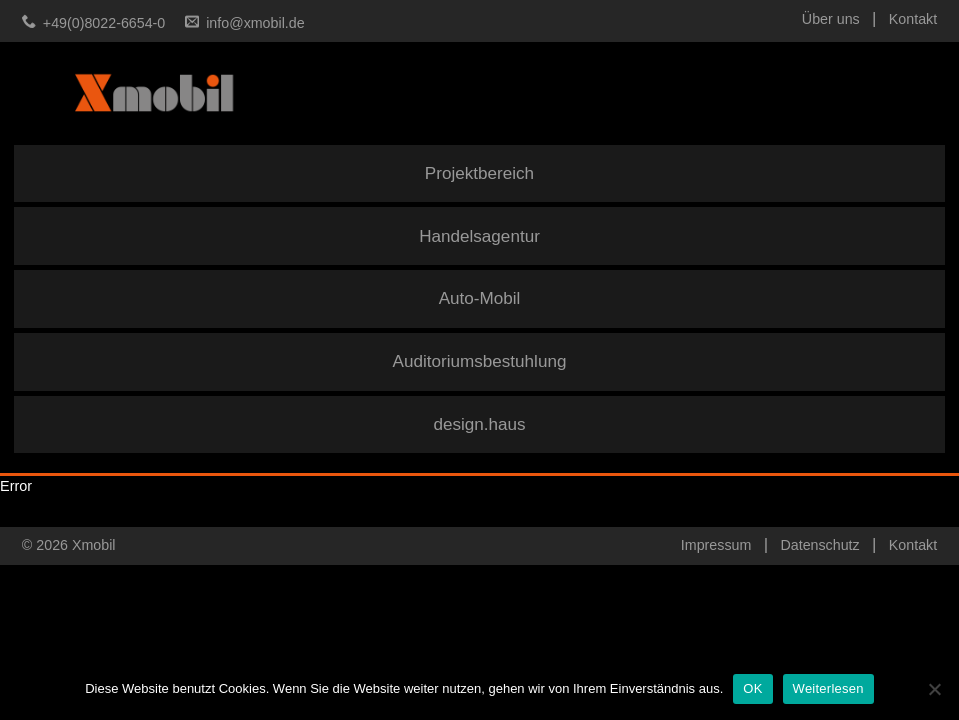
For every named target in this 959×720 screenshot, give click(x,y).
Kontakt (913, 19)
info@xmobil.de (255, 23)
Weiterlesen (828, 688)
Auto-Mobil (480, 298)
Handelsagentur (479, 236)
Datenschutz (819, 545)
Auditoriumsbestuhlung (480, 361)
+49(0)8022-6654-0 (104, 23)
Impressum (716, 545)
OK (752, 688)
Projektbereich (479, 173)
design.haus (479, 424)
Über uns (831, 19)
